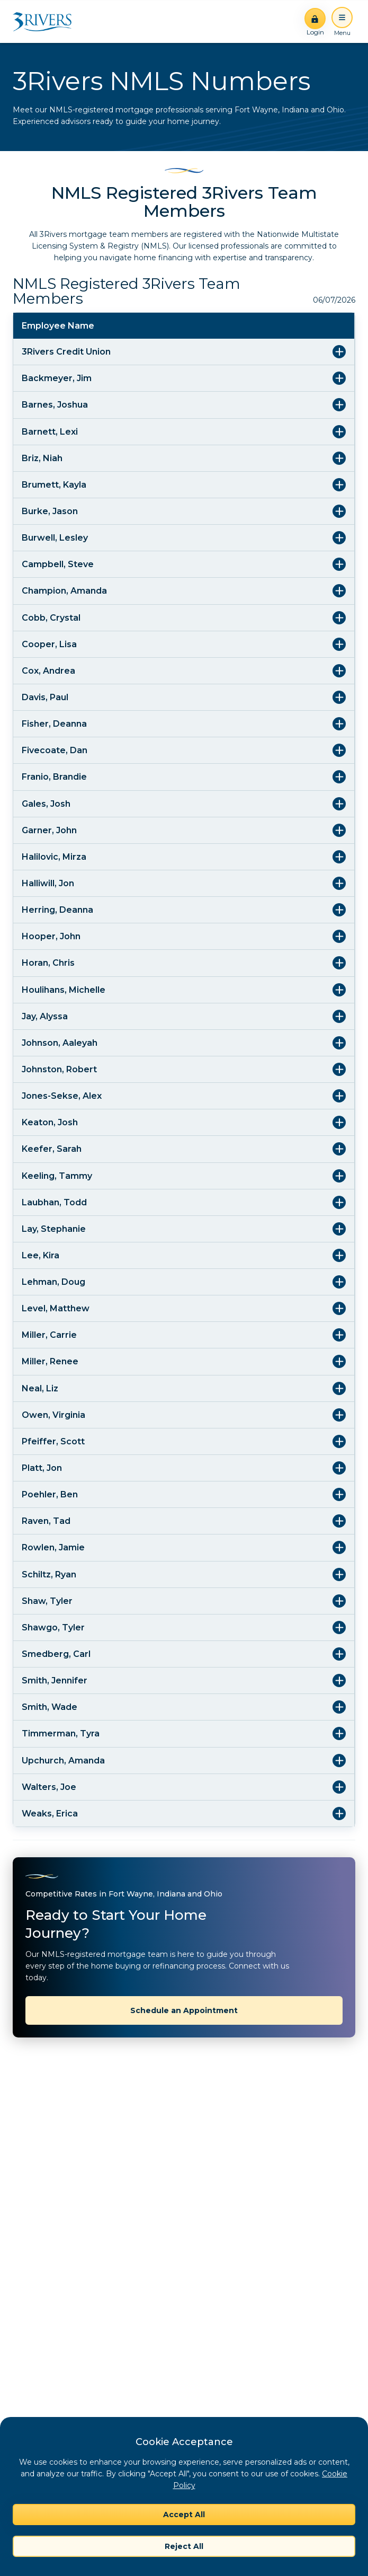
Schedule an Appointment (184, 2010)
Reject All (184, 2546)
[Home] (46, 21)
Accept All (184, 2514)
